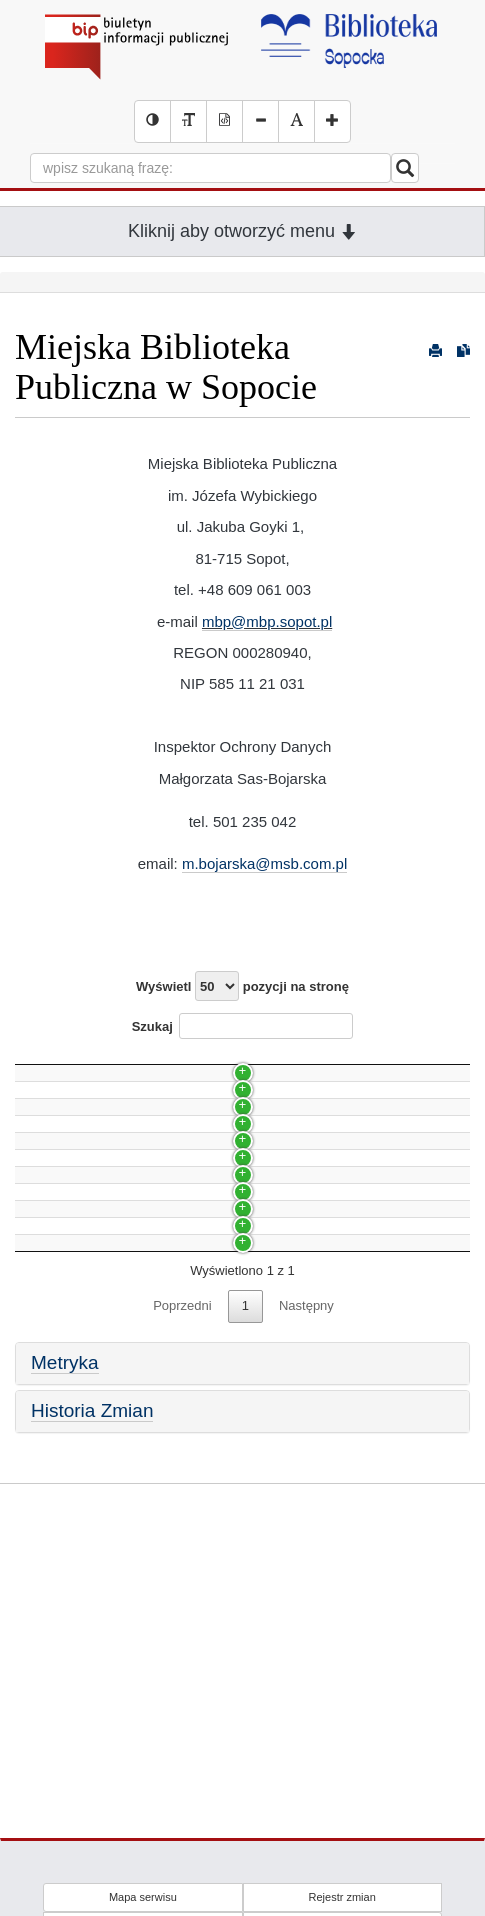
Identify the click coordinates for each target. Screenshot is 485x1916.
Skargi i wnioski (70, 1350)
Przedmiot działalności (89, 1492)
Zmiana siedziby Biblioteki (100, 1208)
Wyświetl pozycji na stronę (242, 986)
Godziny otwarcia (75, 1314)
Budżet (45, 1421)
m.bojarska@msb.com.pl (264, 863)
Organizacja (59, 1243)
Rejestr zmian (342, 1897)
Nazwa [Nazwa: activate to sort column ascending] (53, 1062)
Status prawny (66, 1456)
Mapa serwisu (143, 1897)
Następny (306, 1565)
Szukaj (243, 1026)
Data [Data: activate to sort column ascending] (409, 1062)
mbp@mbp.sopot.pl (267, 621)
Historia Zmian (92, 1670)
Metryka (65, 1622)
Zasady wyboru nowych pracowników (132, 1279)
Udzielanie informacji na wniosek (119, 1385)
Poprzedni (182, 1565)
